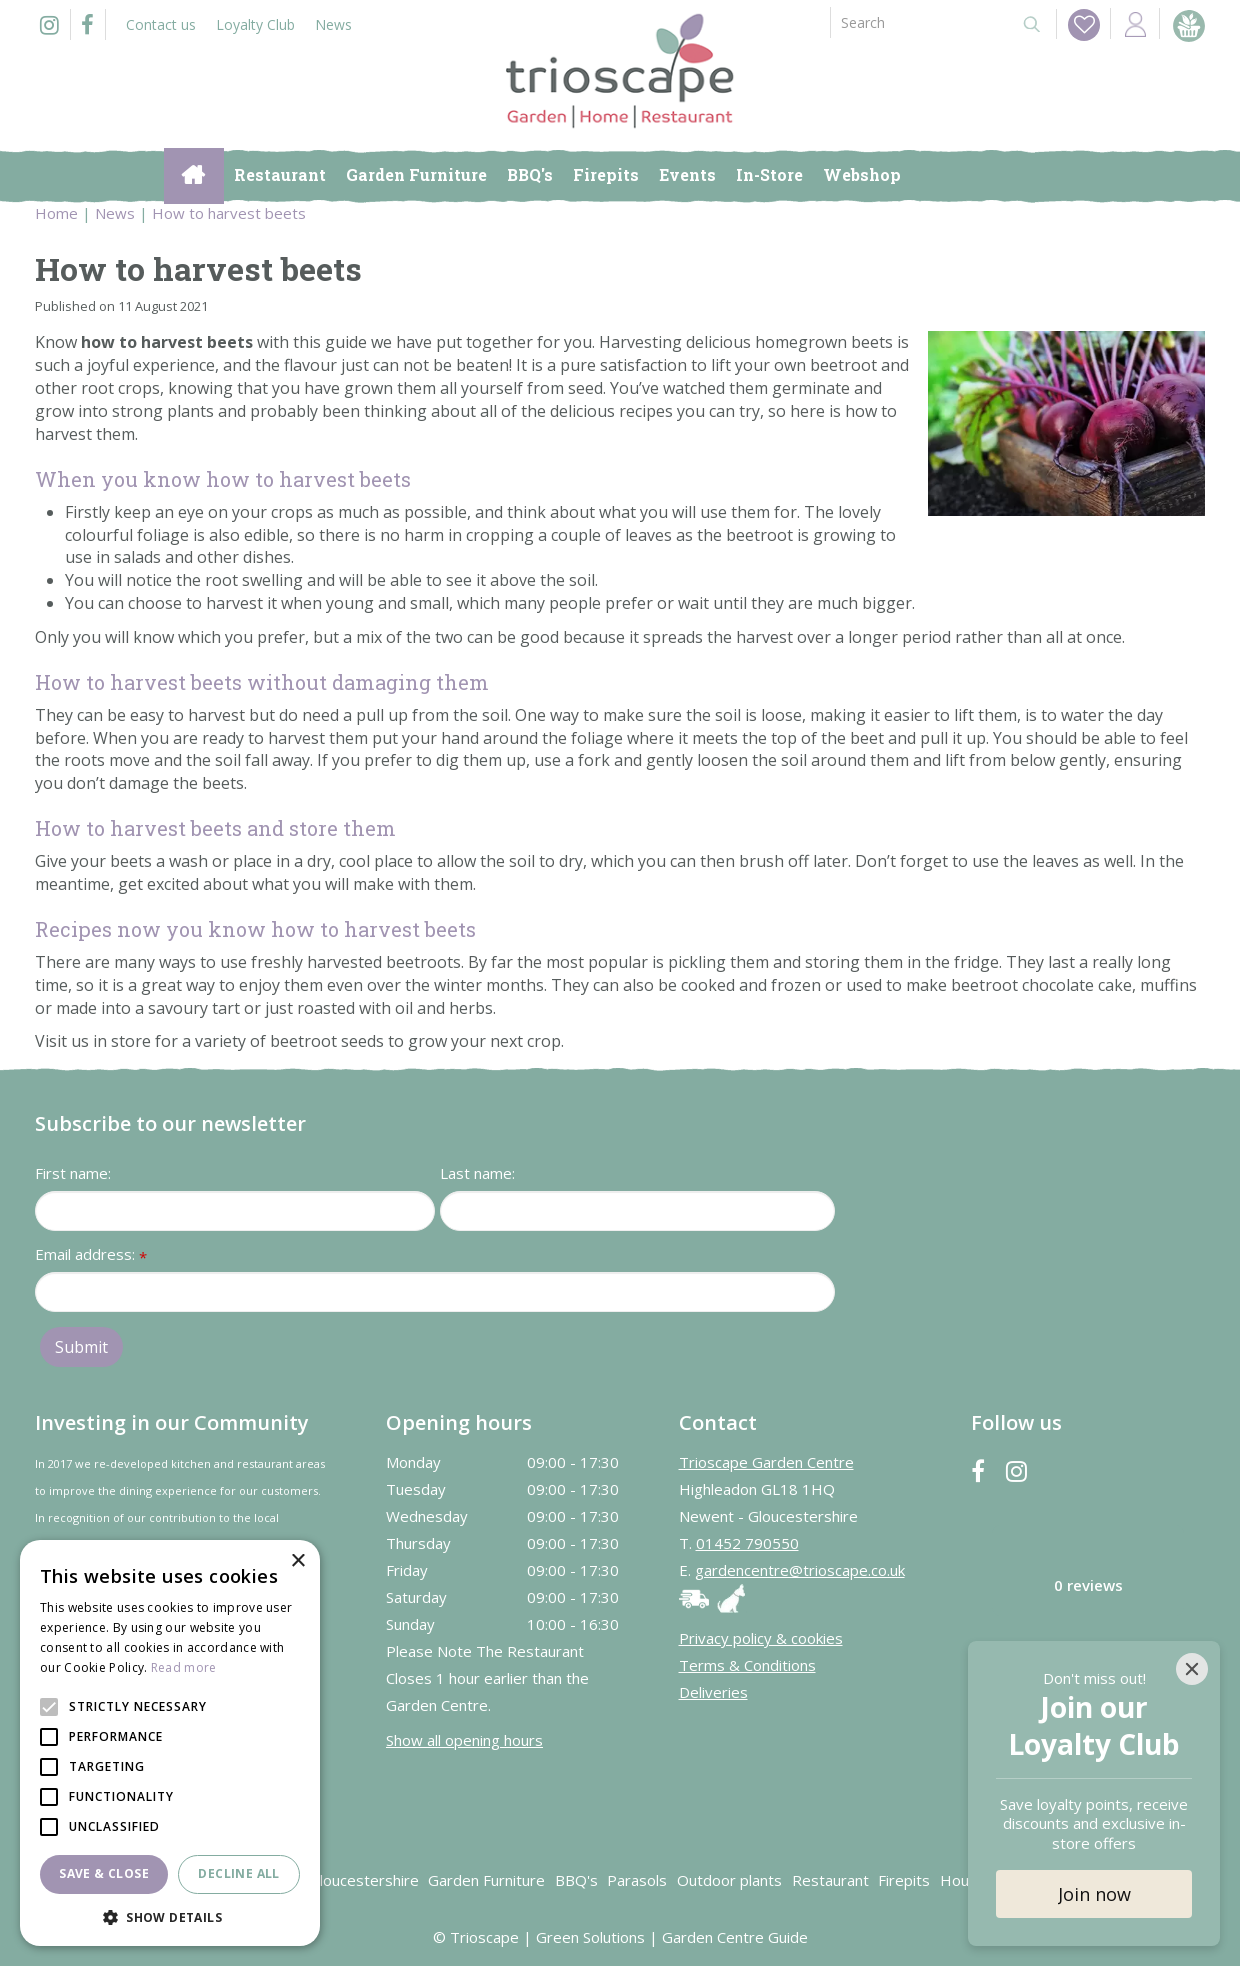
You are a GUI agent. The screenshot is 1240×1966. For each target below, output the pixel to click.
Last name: (477, 1173)
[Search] (918, 22)
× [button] (297, 1561)
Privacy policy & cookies (761, 1638)
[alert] (170, 1743)
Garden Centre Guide (735, 1937)
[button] (170, 1916)
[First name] (235, 1211)
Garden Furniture (486, 1880)
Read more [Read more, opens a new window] (184, 1667)
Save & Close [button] (104, 1873)
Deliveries (713, 1692)
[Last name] (637, 1211)
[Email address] (435, 1292)
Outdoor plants (729, 1880)
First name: (73, 1173)
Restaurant (830, 1880)
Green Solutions (590, 1937)
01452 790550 (747, 1543)
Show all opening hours (464, 1740)
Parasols (637, 1880)
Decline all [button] (238, 1873)
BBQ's (576, 1880)
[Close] (1192, 1669)
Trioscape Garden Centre (766, 1462)
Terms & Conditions (747, 1665)
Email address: (91, 1255)
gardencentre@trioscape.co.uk (800, 1570)
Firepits (904, 1880)
